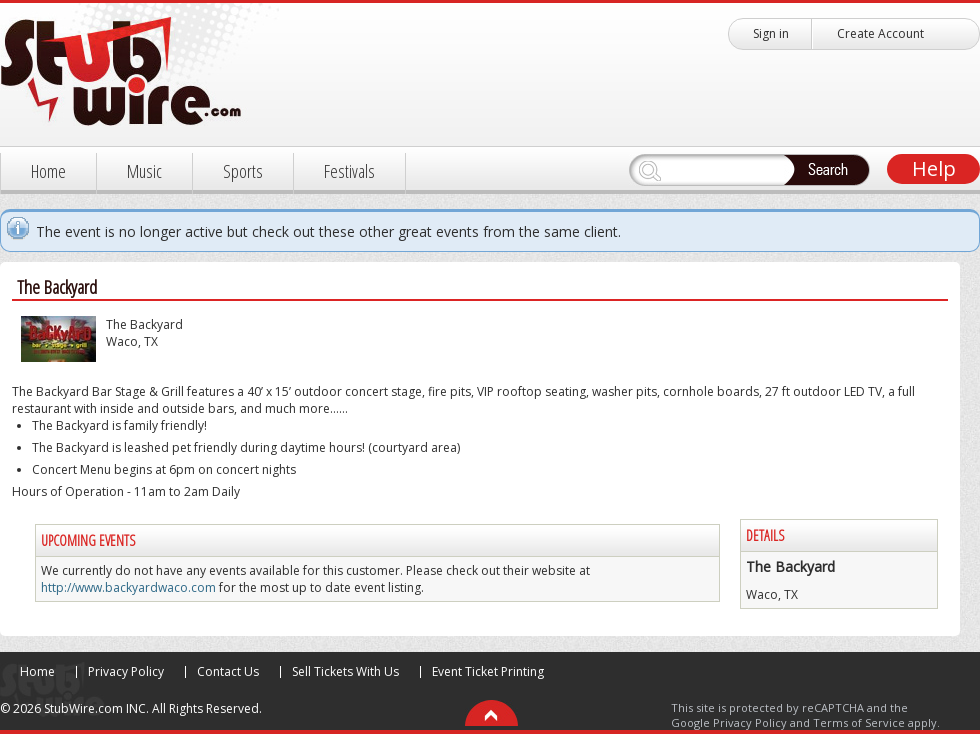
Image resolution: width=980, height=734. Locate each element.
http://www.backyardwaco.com (128, 587)
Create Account (880, 33)
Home (48, 171)
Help (934, 168)
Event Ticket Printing (488, 671)
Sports (243, 171)
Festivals (349, 171)
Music (144, 171)
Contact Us (228, 671)
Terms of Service (859, 722)
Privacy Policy (126, 671)
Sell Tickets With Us (345, 671)
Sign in (771, 33)
